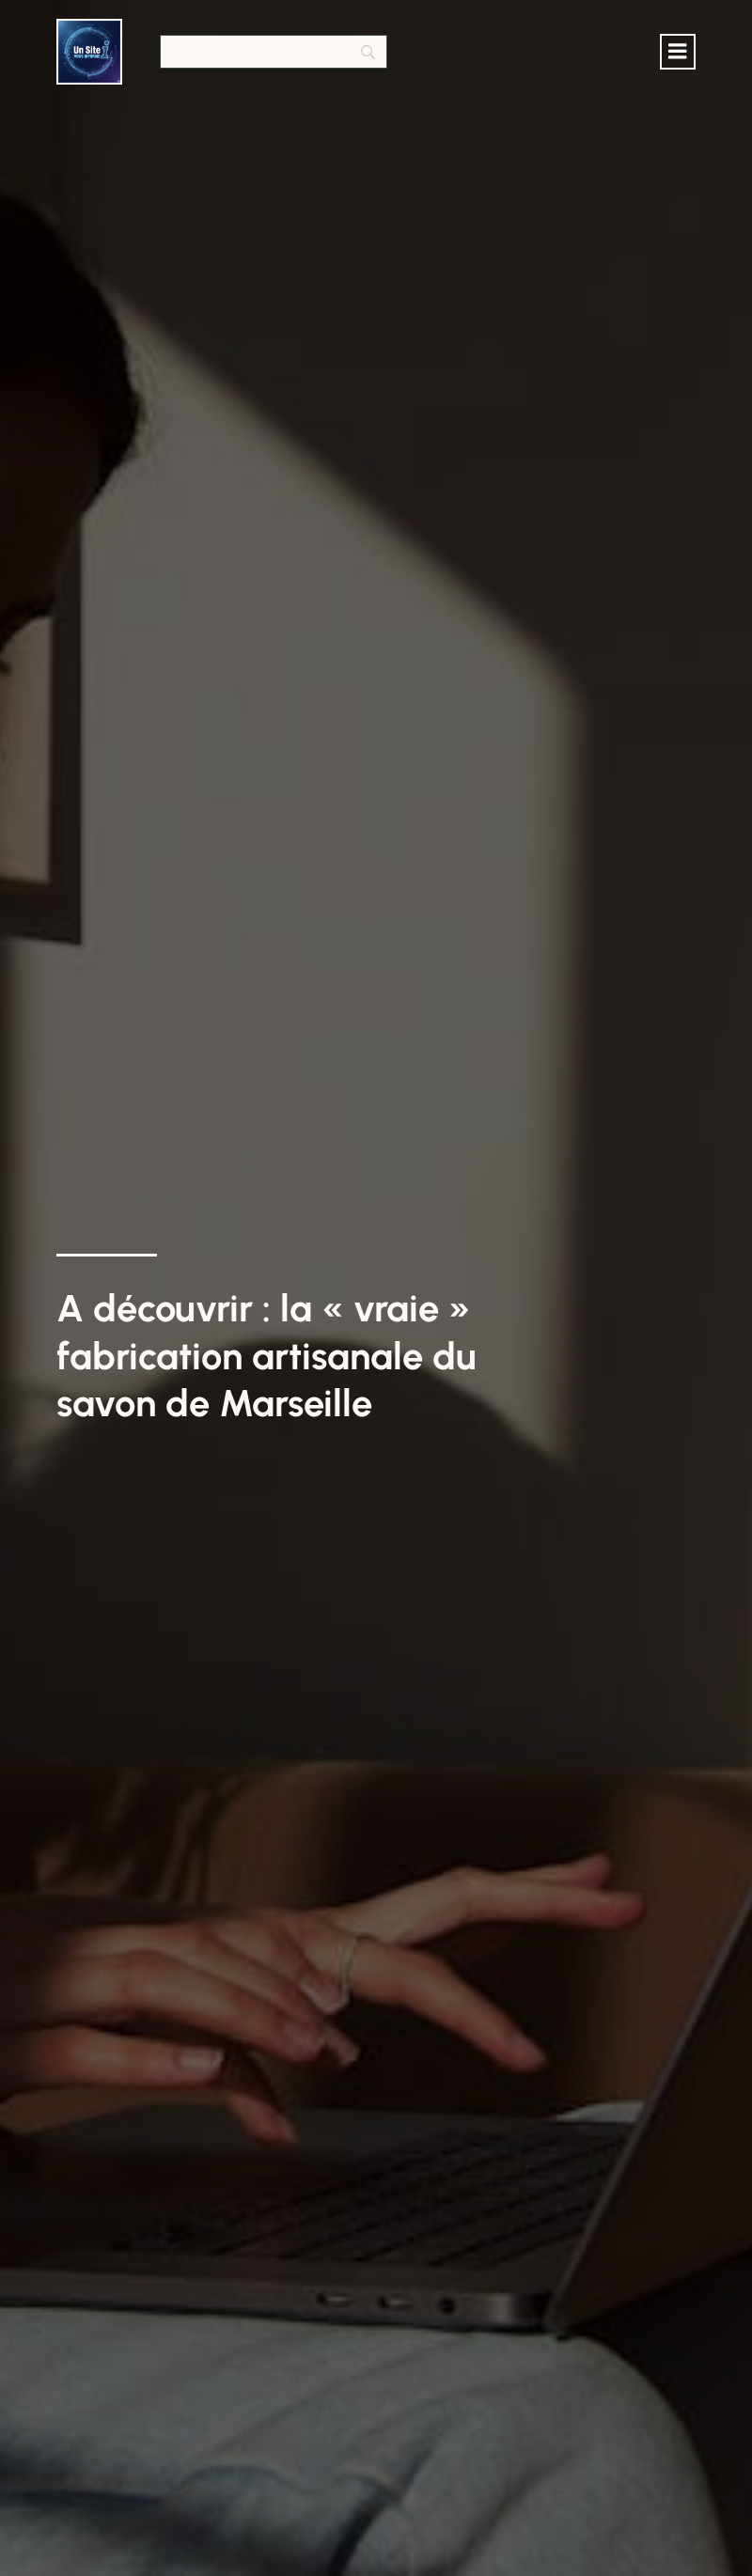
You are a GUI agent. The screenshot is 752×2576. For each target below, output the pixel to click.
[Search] (273, 52)
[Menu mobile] (678, 52)
